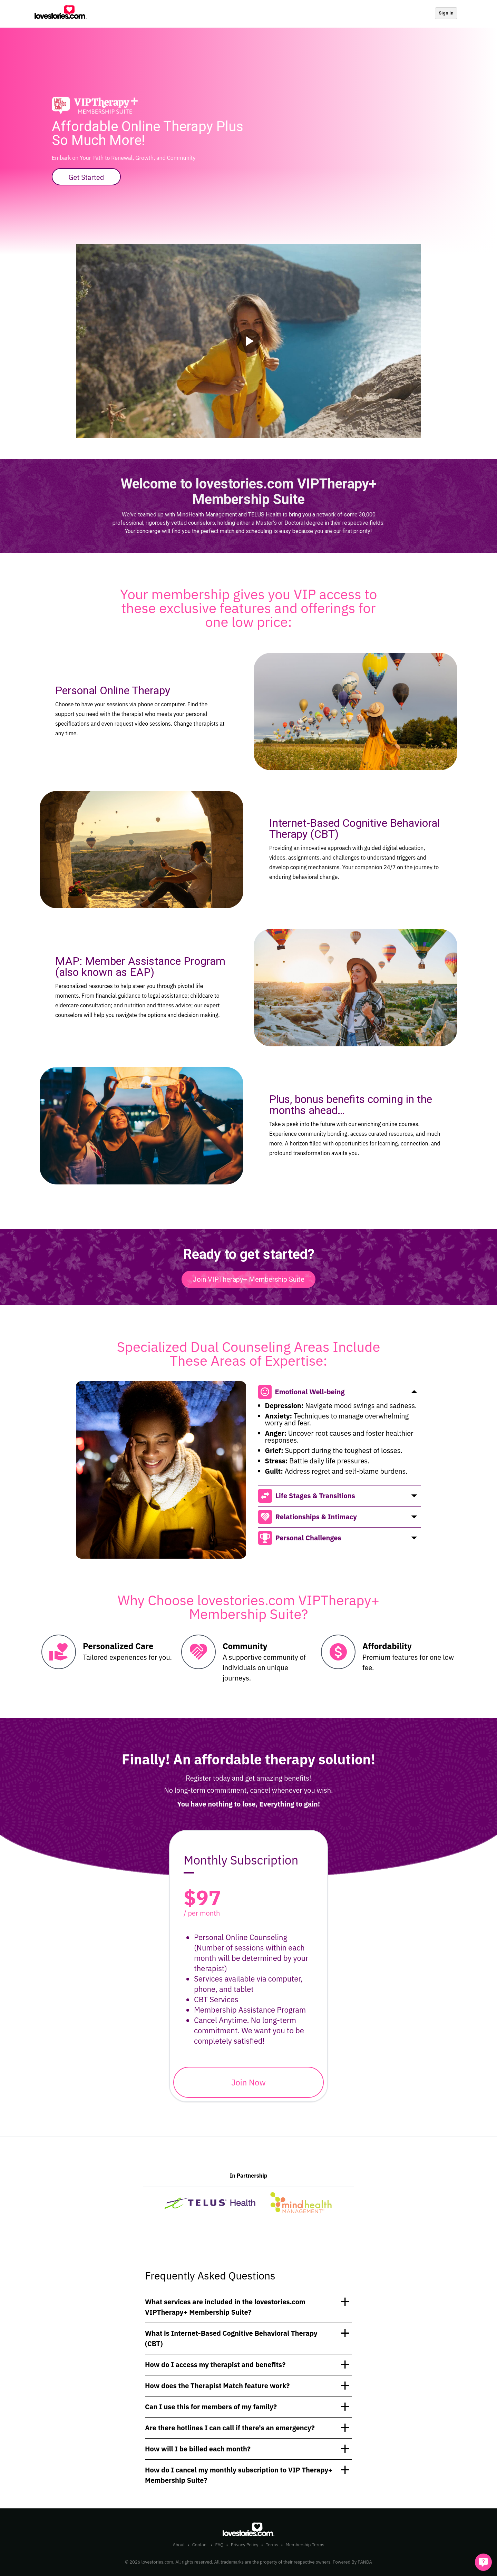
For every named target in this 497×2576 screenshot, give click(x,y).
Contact (200, 2545)
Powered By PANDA (352, 2562)
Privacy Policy (245, 2545)
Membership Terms (304, 2545)
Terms (272, 2545)
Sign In (446, 13)
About (179, 2545)
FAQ (219, 2545)
